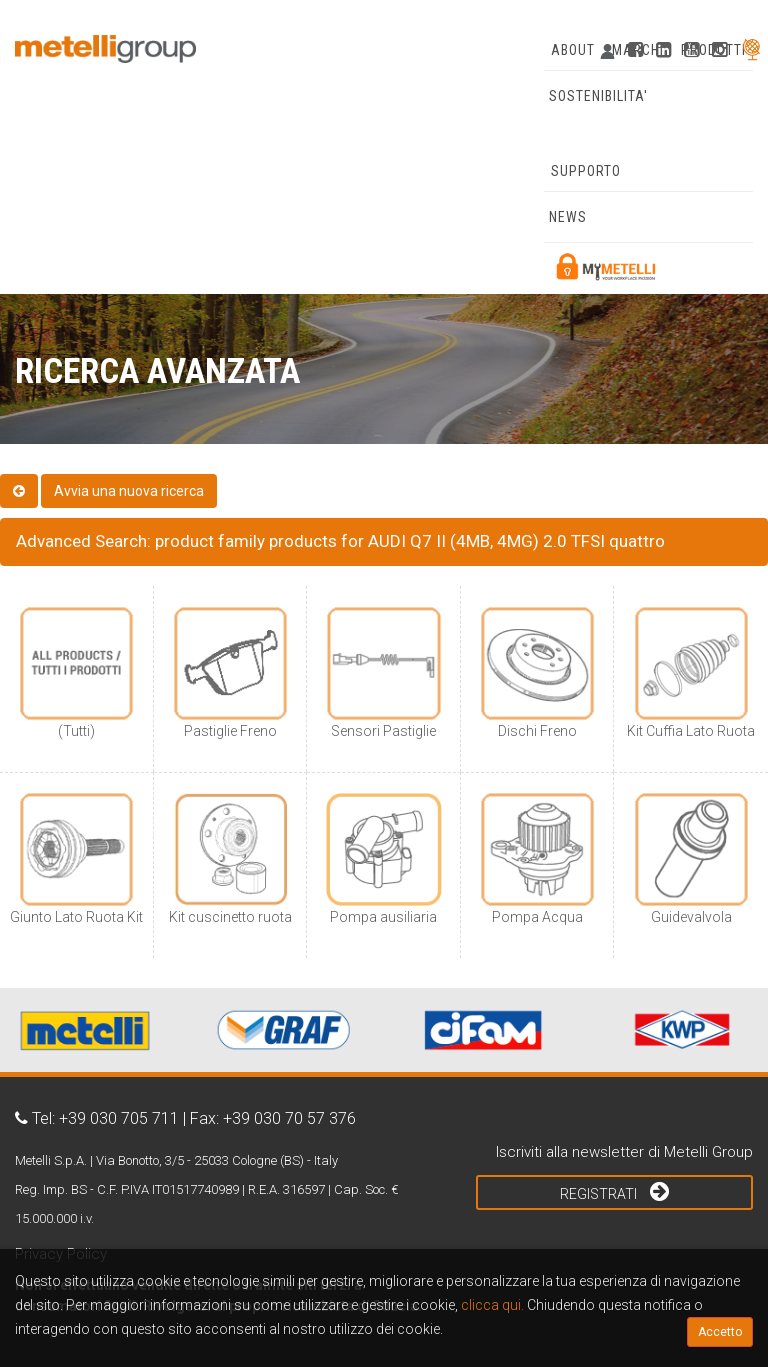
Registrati (614, 1191)
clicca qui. (492, 1305)
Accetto (720, 1332)
